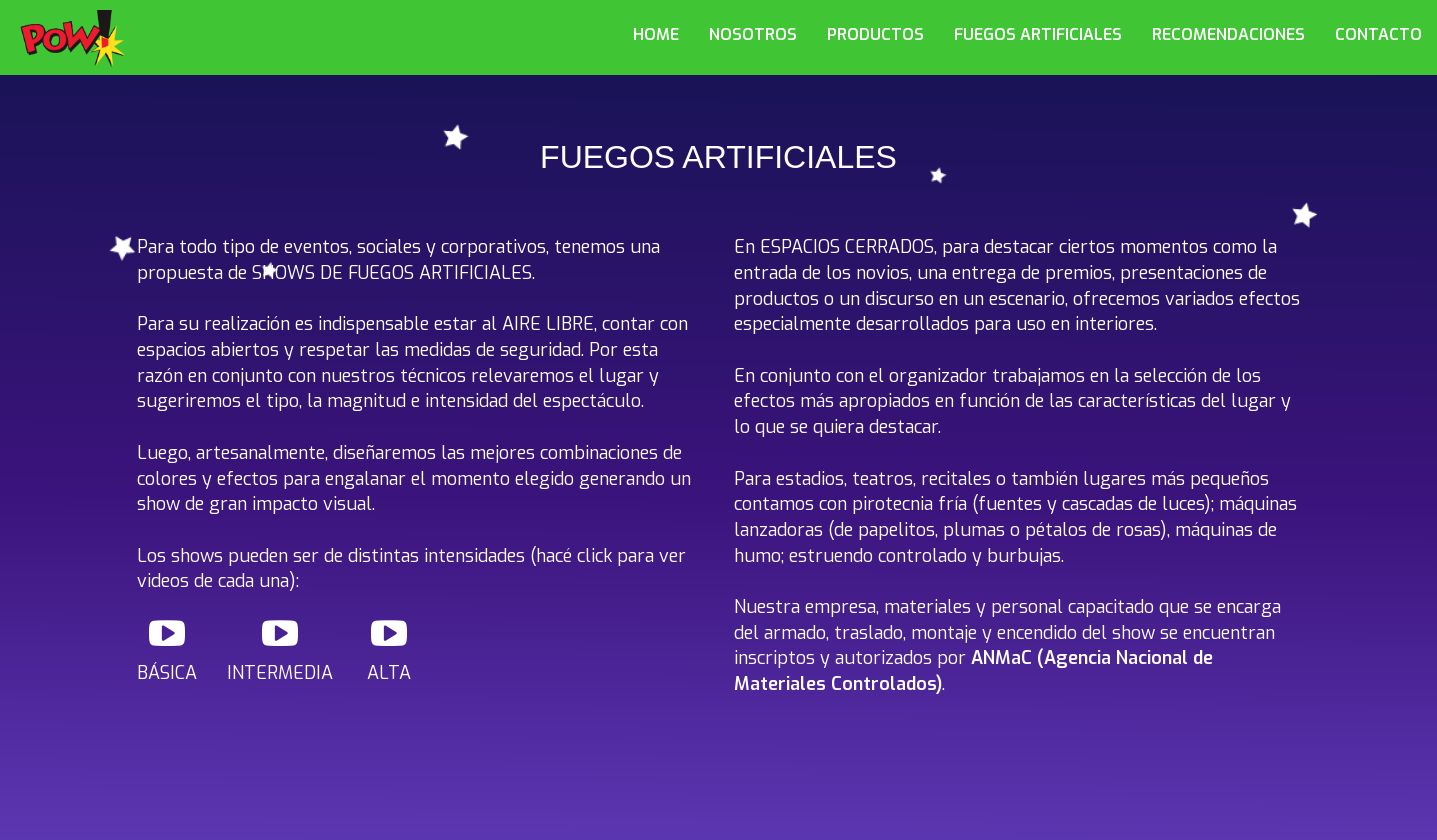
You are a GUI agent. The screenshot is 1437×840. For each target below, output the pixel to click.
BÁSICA (167, 650)
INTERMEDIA (280, 650)
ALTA (389, 650)
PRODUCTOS (875, 34)
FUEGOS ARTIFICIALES (1038, 34)
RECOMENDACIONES (1228, 34)
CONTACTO (1378, 34)
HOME (656, 34)
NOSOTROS (753, 34)
